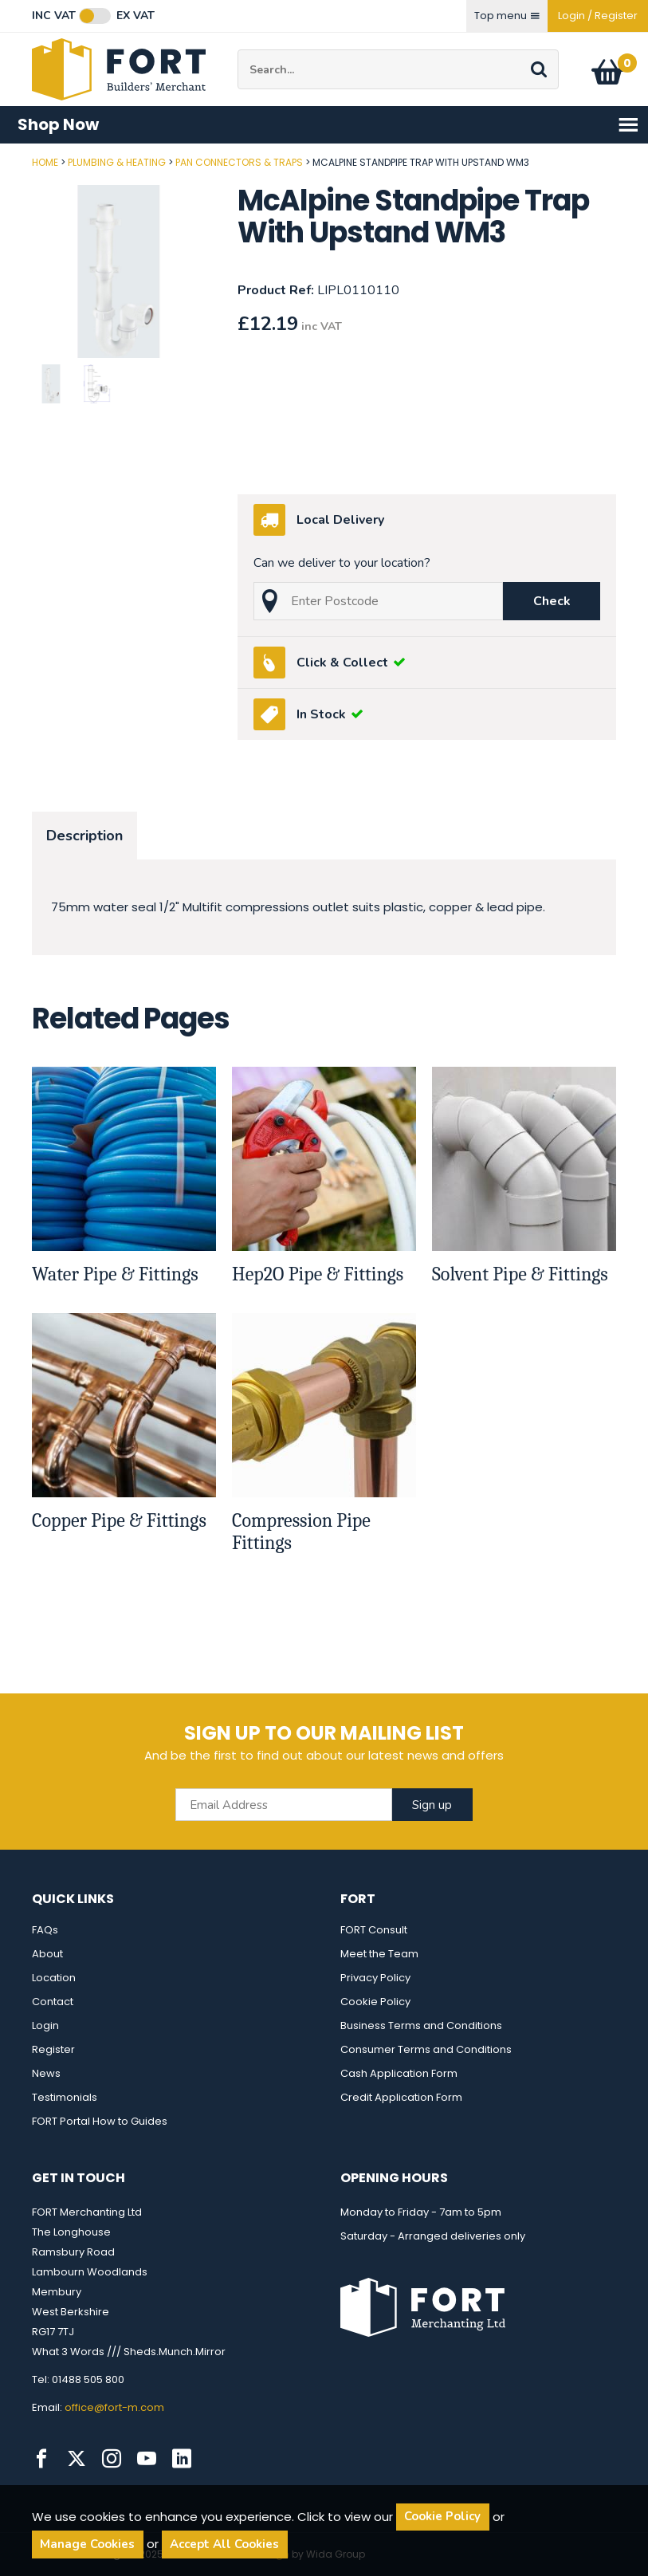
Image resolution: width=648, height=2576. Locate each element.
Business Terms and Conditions (421, 2025)
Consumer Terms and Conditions (426, 2049)
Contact (52, 2001)
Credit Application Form (401, 2097)
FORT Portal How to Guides (99, 2121)
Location (54, 1977)
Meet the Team (379, 1953)
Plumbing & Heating (117, 162)
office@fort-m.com (114, 2407)
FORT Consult (373, 1929)
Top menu (507, 15)
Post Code (0, 156)
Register (53, 2049)
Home (45, 162)
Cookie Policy (375, 2001)
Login (45, 2025)
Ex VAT (135, 16)
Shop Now (328, 124)
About (47, 1953)
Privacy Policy (375, 1977)
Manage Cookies (87, 2544)
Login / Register (598, 15)
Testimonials (64, 2097)
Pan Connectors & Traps (239, 162)
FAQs (45, 1929)
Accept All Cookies (224, 2544)
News (46, 2073)
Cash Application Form (399, 2073)
